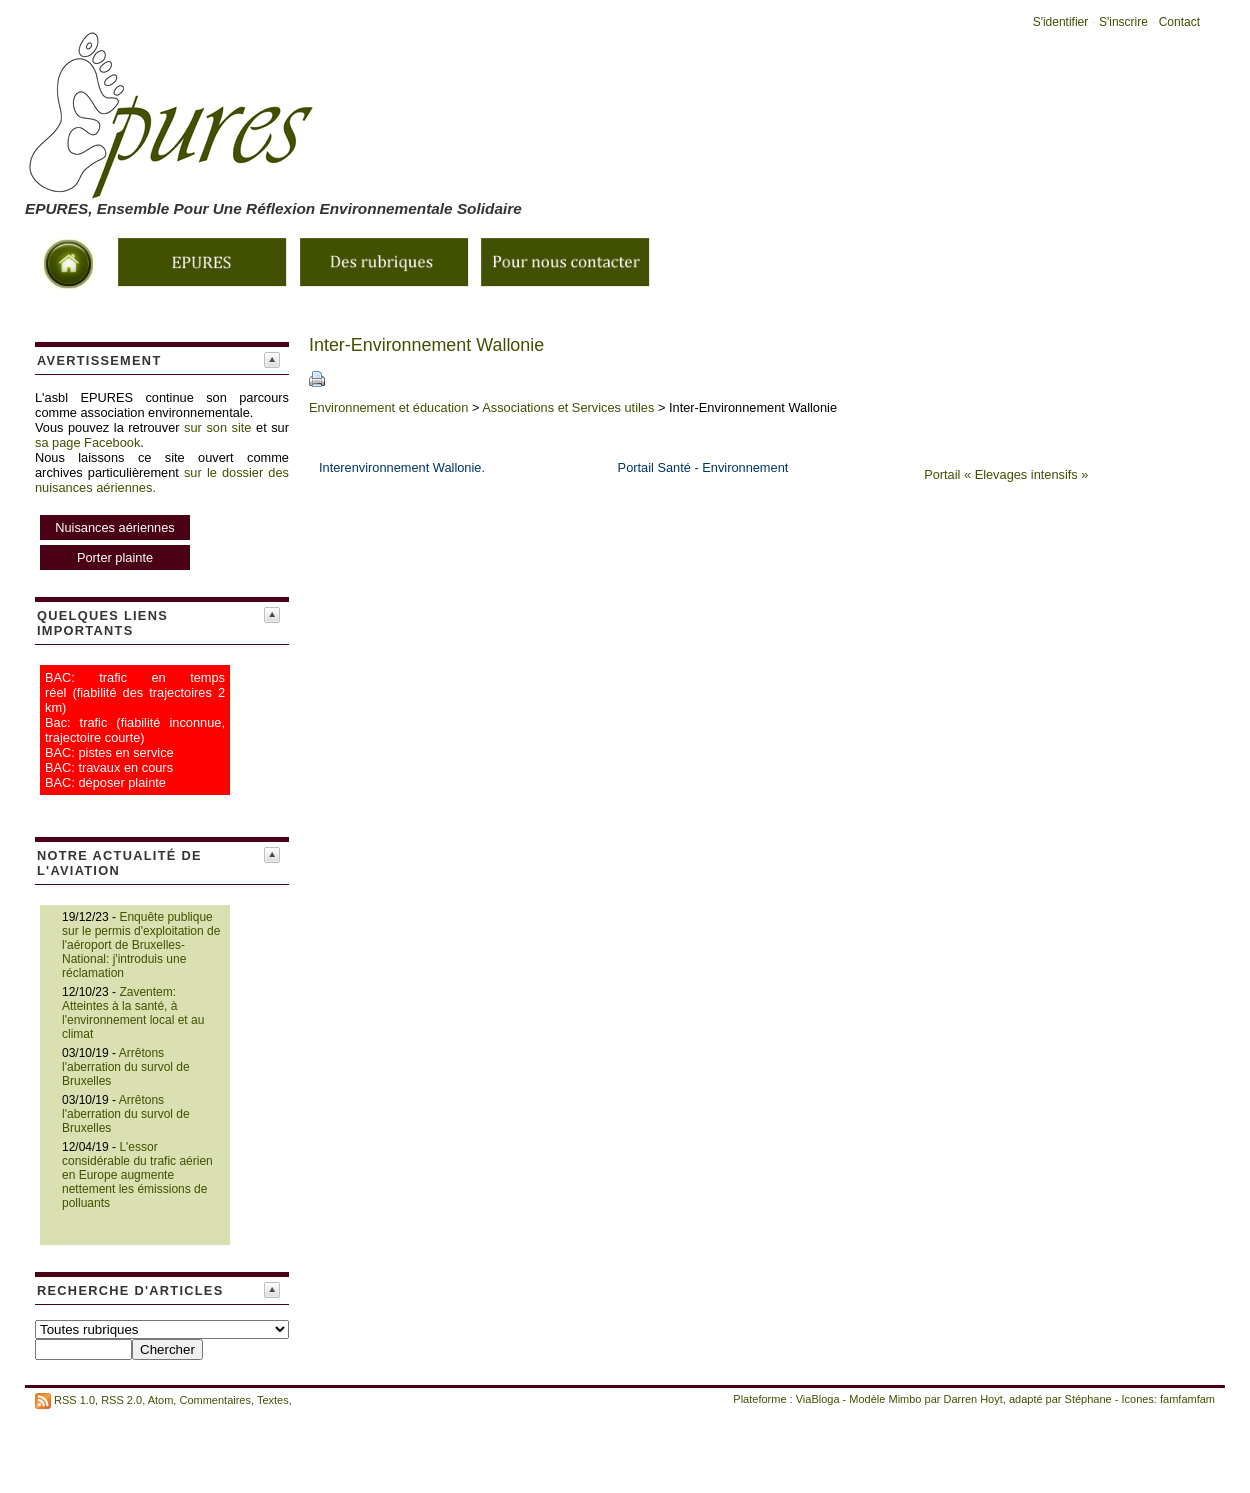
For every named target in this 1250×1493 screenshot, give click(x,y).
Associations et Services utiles (568, 407)
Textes (273, 1400)
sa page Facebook (87, 442)
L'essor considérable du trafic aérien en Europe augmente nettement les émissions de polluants (137, 1175)
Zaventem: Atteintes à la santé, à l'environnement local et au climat (133, 1013)
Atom (161, 1400)
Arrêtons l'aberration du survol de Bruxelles (126, 1067)
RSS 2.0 (121, 1400)
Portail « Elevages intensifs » (1006, 474)
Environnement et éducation (388, 407)
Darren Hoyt (973, 1399)
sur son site (217, 427)
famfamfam (1187, 1399)
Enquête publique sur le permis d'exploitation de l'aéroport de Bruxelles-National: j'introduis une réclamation (141, 945)
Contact (1179, 22)
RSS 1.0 (74, 1400)
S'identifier (1061, 22)
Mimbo (904, 1399)
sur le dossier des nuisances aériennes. (162, 520)
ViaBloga (818, 1399)
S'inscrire (1123, 22)
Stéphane (1088, 1399)
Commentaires (215, 1400)
